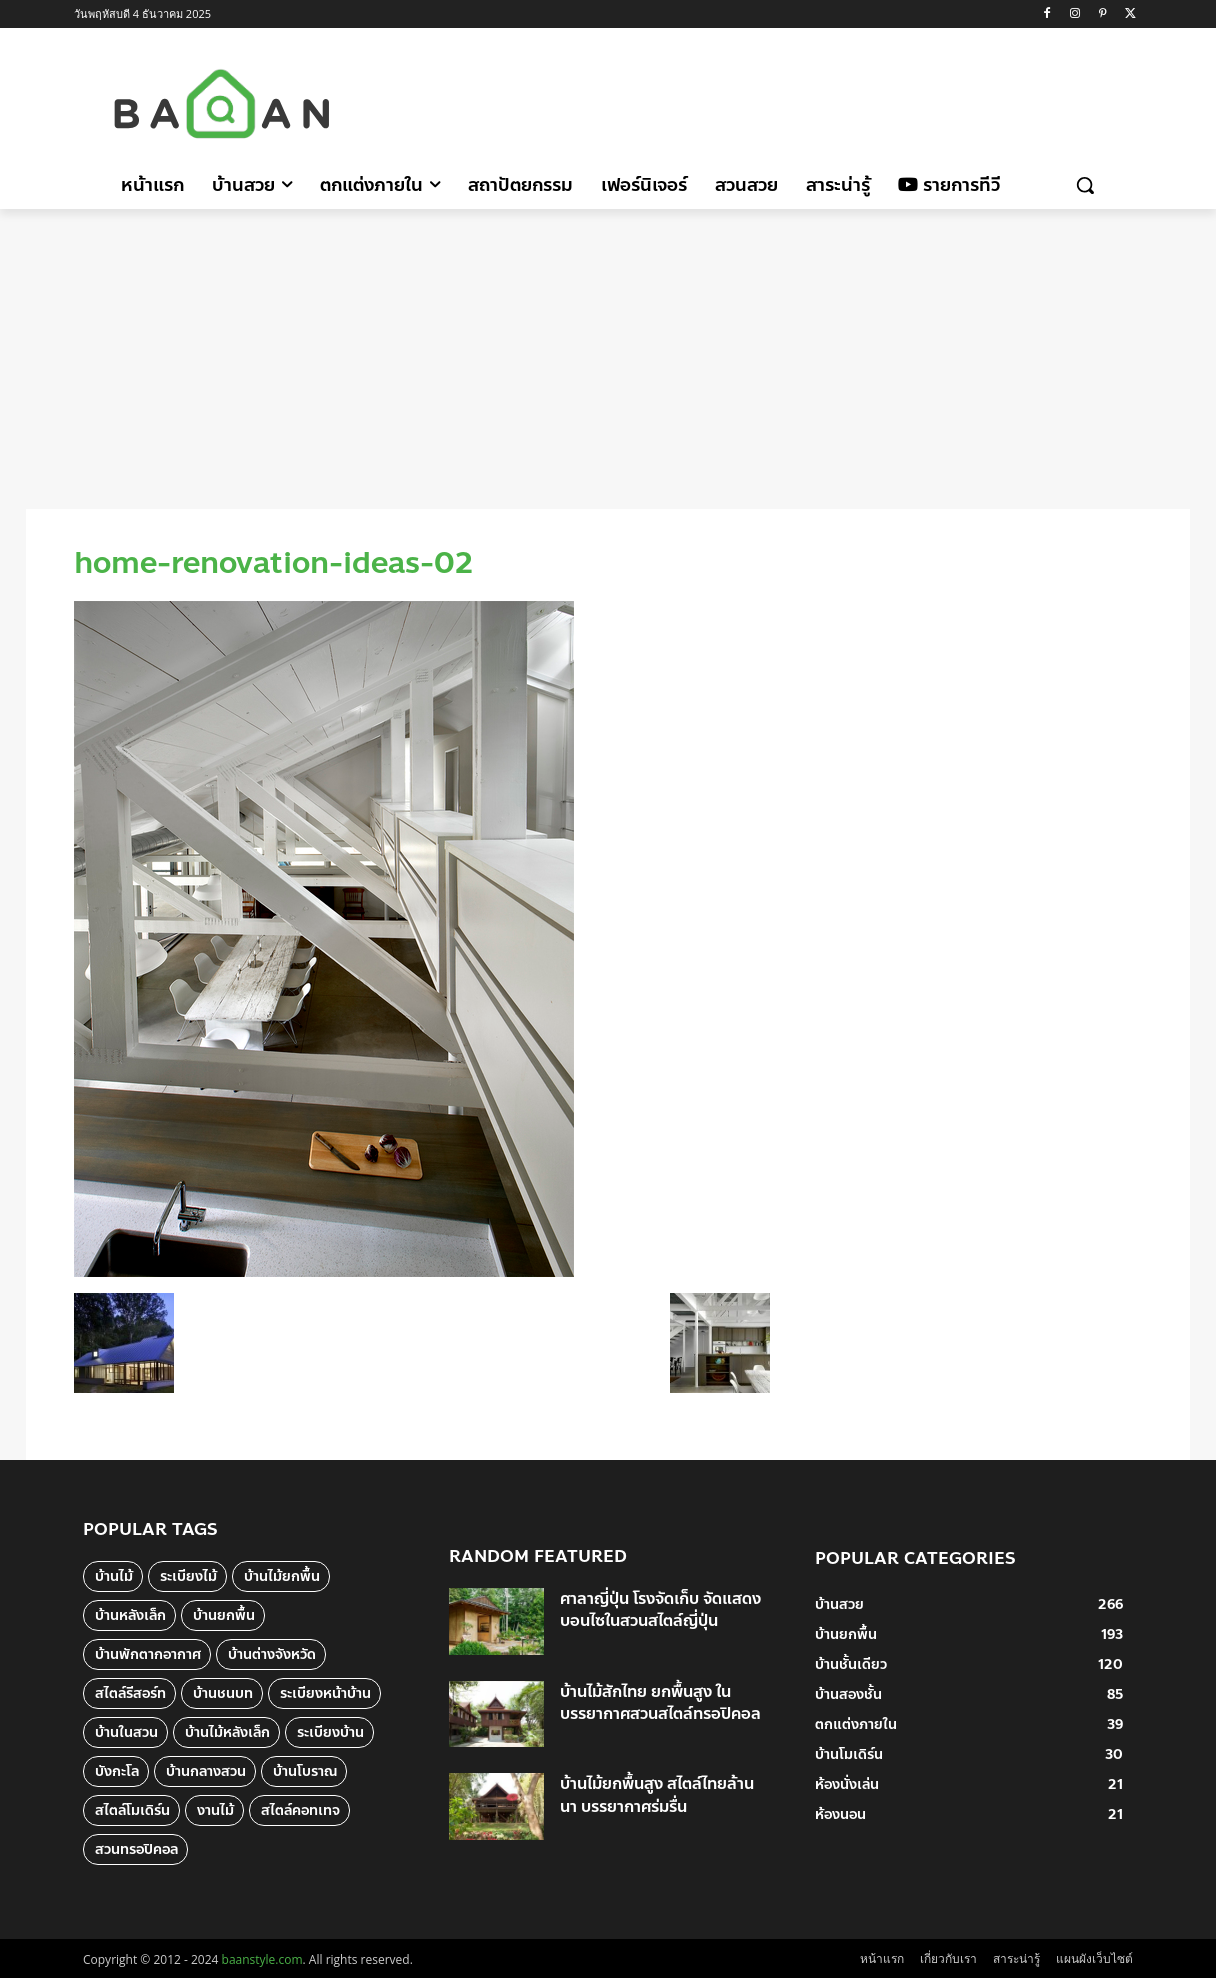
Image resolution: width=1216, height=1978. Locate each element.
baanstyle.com (262, 1959)
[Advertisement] (777, 101)
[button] (1085, 185)
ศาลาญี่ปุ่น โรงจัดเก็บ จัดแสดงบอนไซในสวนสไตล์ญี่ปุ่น (660, 1609)
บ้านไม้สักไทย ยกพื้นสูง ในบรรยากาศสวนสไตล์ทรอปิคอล (660, 1702)
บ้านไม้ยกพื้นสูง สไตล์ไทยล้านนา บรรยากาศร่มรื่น (657, 1794)
